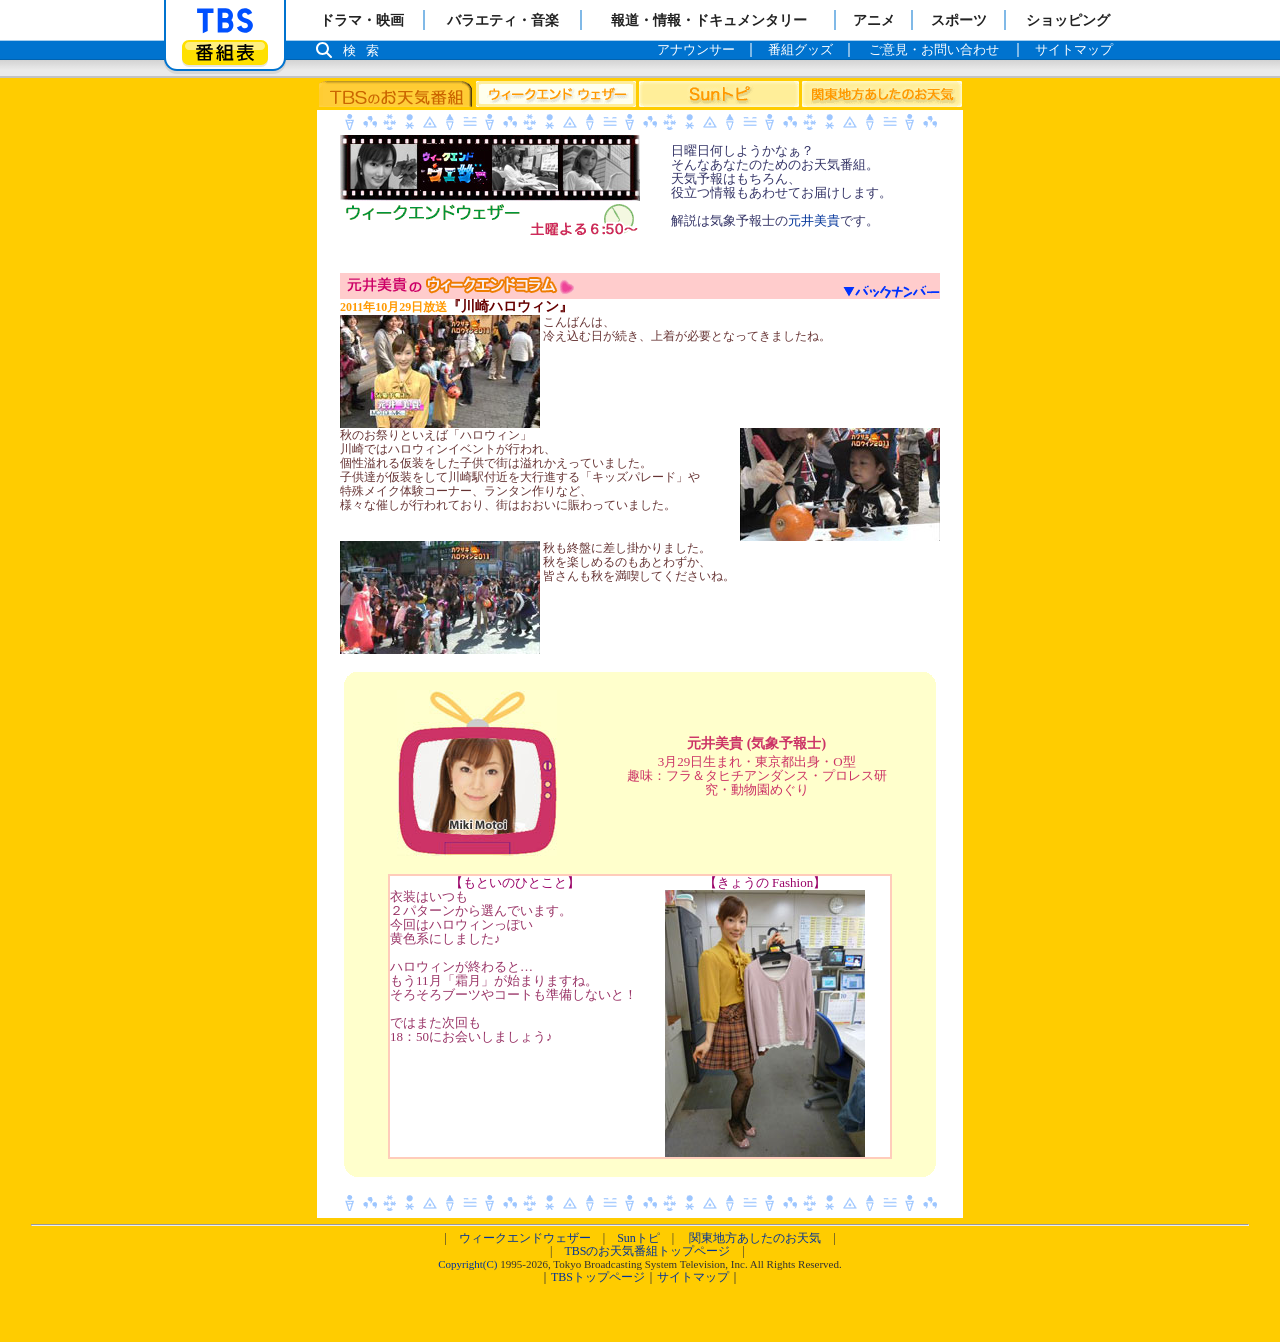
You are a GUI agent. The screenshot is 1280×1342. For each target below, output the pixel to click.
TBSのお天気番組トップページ (647, 1251)
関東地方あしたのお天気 (755, 1238)
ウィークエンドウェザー (525, 1238)
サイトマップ (693, 1277)
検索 (366, 50)
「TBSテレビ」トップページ (225, 21)
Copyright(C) (467, 1264)
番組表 (225, 52)
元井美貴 (814, 220)
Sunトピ (638, 1238)
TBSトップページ (598, 1277)
